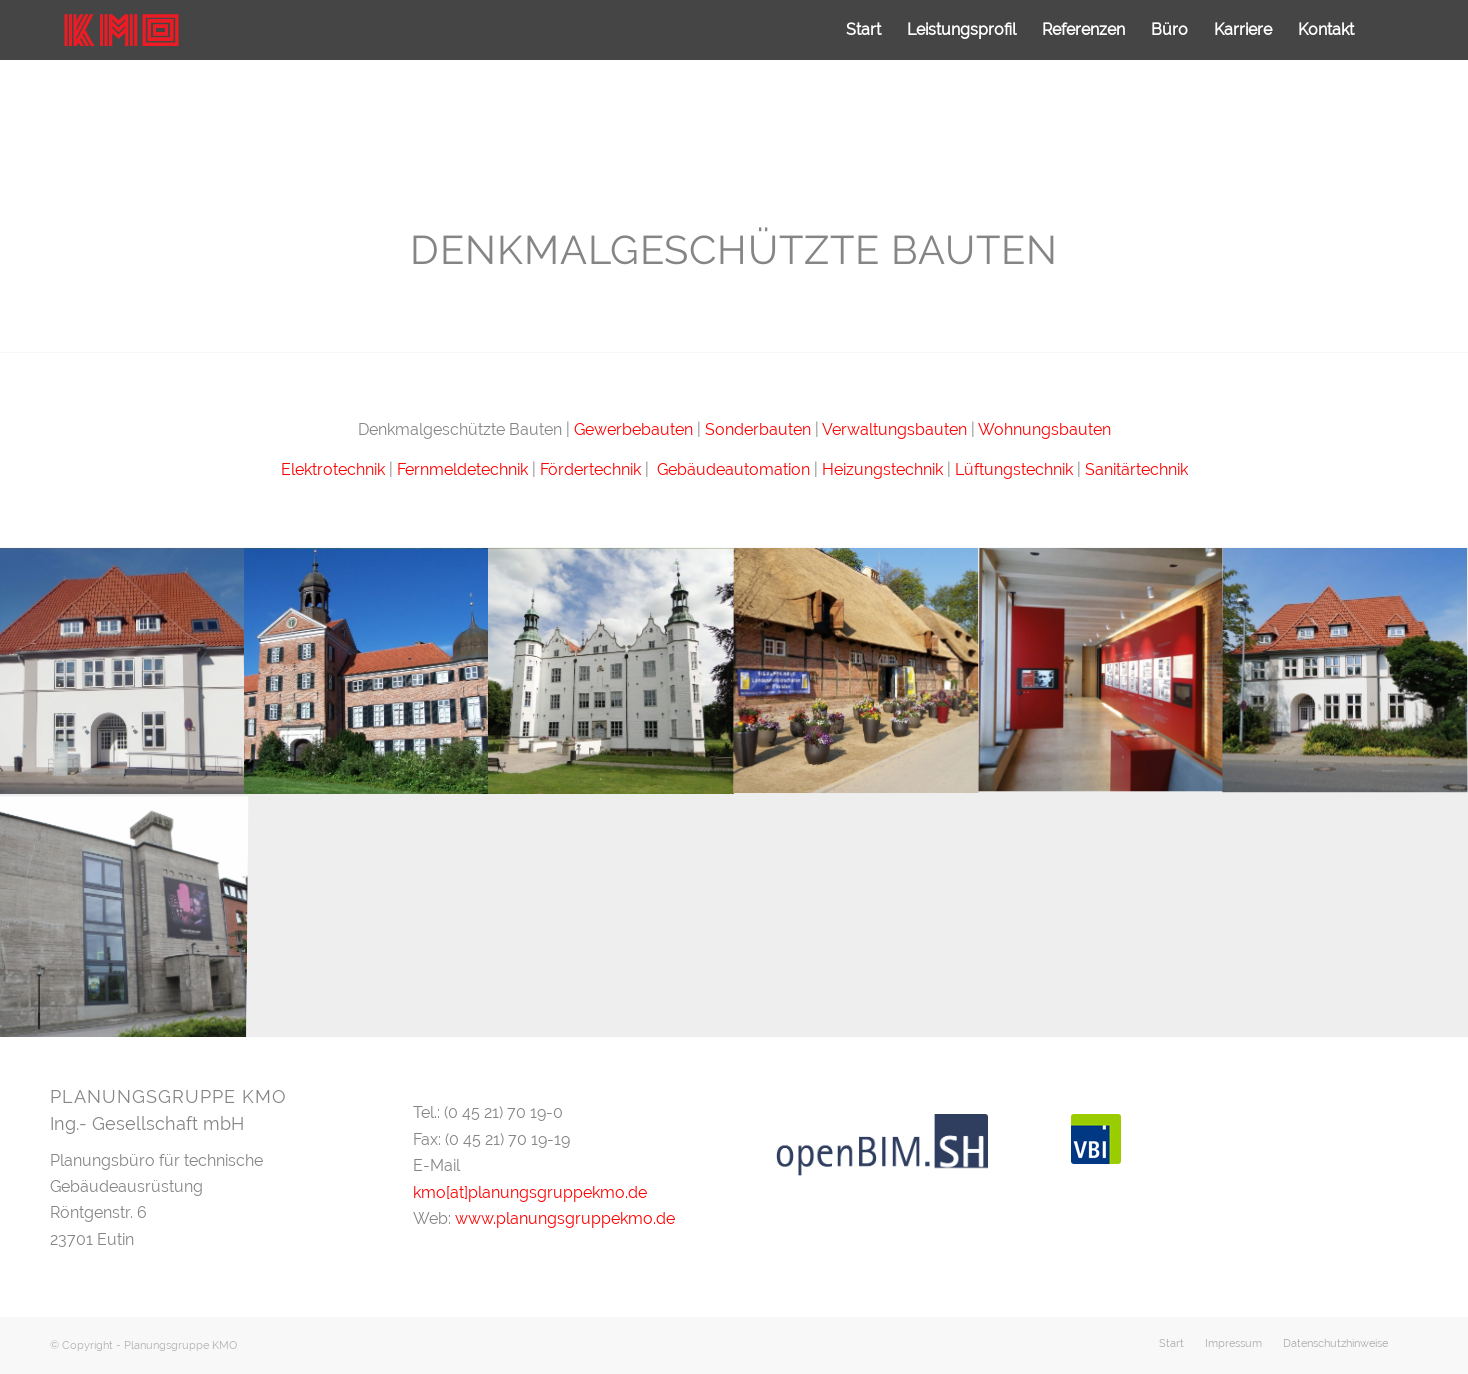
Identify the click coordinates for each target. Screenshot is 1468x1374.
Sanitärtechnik (1136, 469)
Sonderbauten (758, 429)
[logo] (121, 30)
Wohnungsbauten (1044, 429)
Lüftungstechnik (1014, 469)
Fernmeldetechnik (462, 469)
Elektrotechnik (333, 469)
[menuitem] (863, 30)
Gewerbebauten (633, 429)
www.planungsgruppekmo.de (565, 1218)
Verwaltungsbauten (894, 429)
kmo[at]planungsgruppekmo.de (530, 1192)
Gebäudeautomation (733, 469)
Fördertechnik (592, 469)
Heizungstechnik (882, 469)
